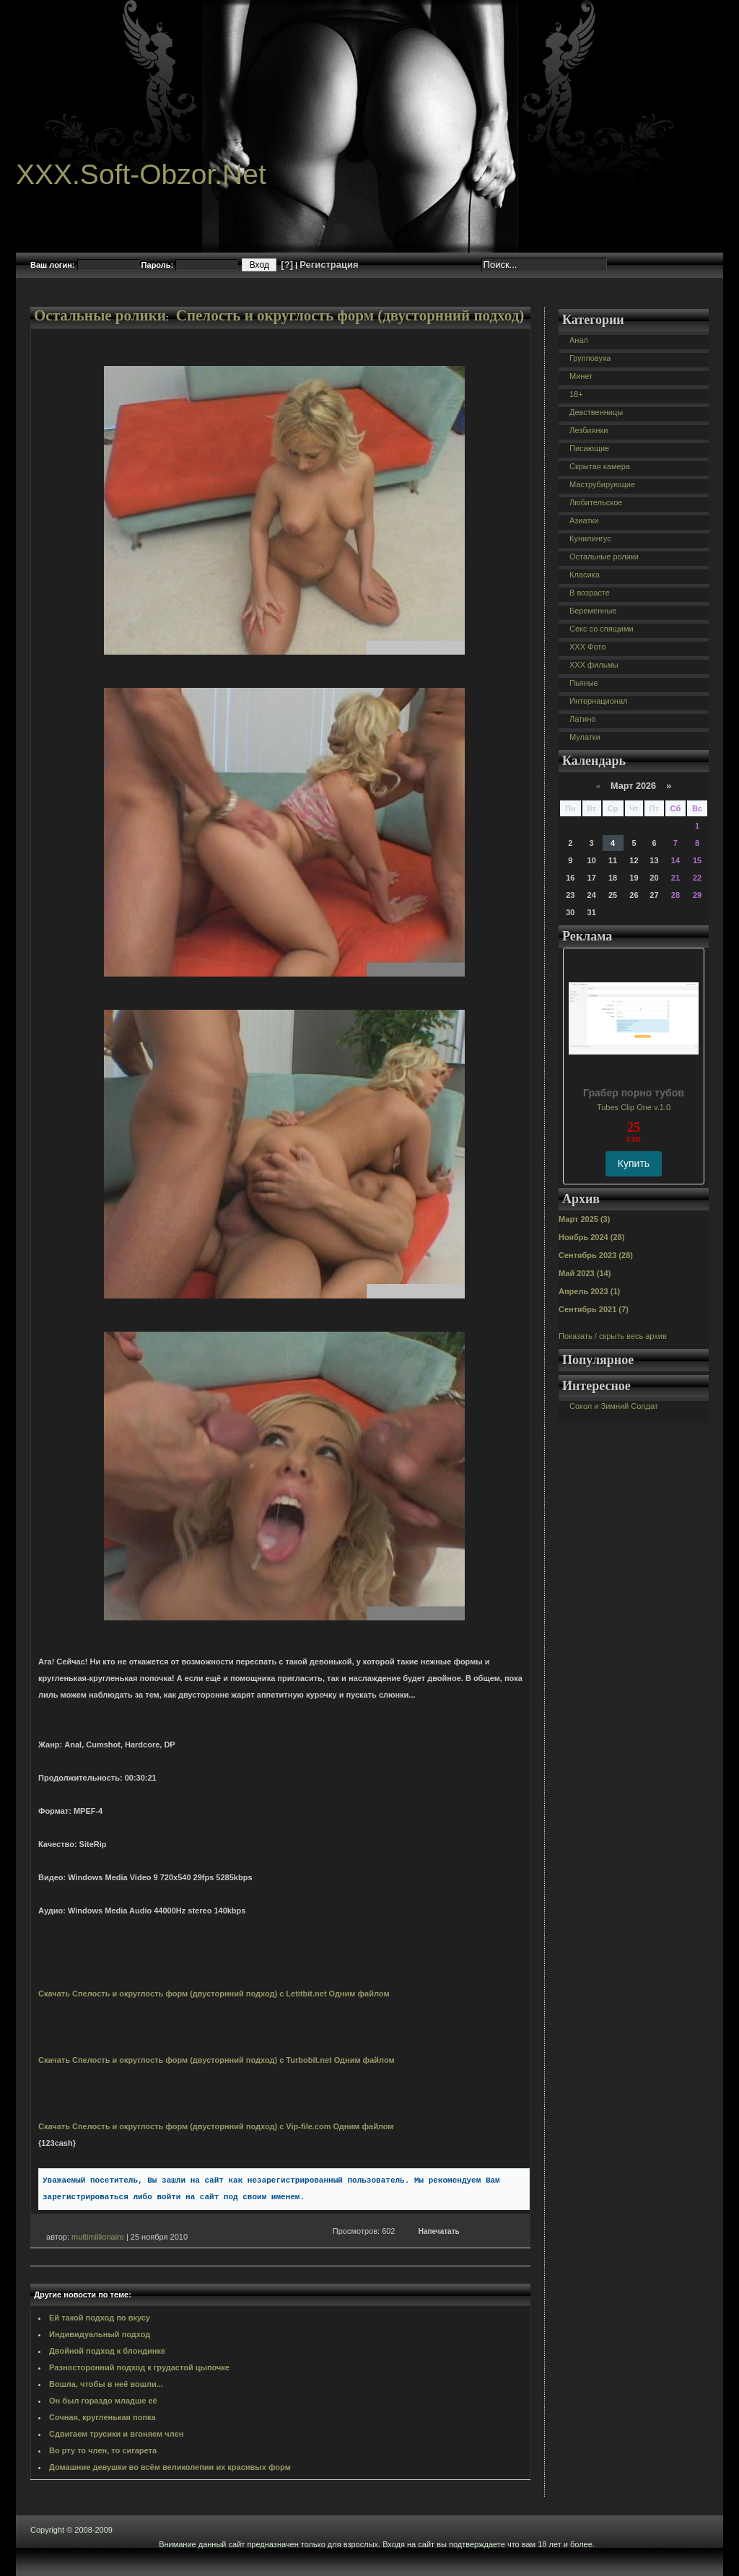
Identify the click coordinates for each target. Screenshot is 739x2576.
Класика (584, 574)
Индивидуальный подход (99, 2334)
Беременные (592, 610)
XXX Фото (587, 646)
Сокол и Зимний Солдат (613, 1406)
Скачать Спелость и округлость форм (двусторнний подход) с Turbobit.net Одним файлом (216, 2060)
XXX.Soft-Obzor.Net (141, 174)
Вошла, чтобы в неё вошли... (106, 2384)
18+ (576, 394)
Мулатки (584, 737)
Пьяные (583, 682)
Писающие (589, 448)
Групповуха (590, 358)
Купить (634, 1163)
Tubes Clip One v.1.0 (633, 1107)
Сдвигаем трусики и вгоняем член (116, 2433)
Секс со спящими (601, 628)
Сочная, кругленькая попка (102, 2417)
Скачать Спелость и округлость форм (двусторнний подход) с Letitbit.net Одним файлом (214, 1993)
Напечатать (439, 2231)
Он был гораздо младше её (103, 2400)
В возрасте (589, 592)
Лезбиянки (588, 430)
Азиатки (583, 520)
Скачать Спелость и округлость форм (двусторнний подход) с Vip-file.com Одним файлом (215, 2126)
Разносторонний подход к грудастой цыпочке (139, 2367)
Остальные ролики (100, 315)
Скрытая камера (599, 466)
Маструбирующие (602, 484)
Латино (582, 719)
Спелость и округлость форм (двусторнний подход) (350, 315)
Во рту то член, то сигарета (103, 2450)
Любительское (595, 502)
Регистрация (328, 264)
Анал (578, 340)
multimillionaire (97, 2236)
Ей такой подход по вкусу (99, 2317)
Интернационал (598, 701)
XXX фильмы (593, 664)
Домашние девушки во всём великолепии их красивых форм (170, 2467)
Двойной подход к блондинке (107, 2350)
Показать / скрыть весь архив (613, 1336)
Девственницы (596, 412)
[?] (287, 264)
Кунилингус (590, 538)
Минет (580, 376)
